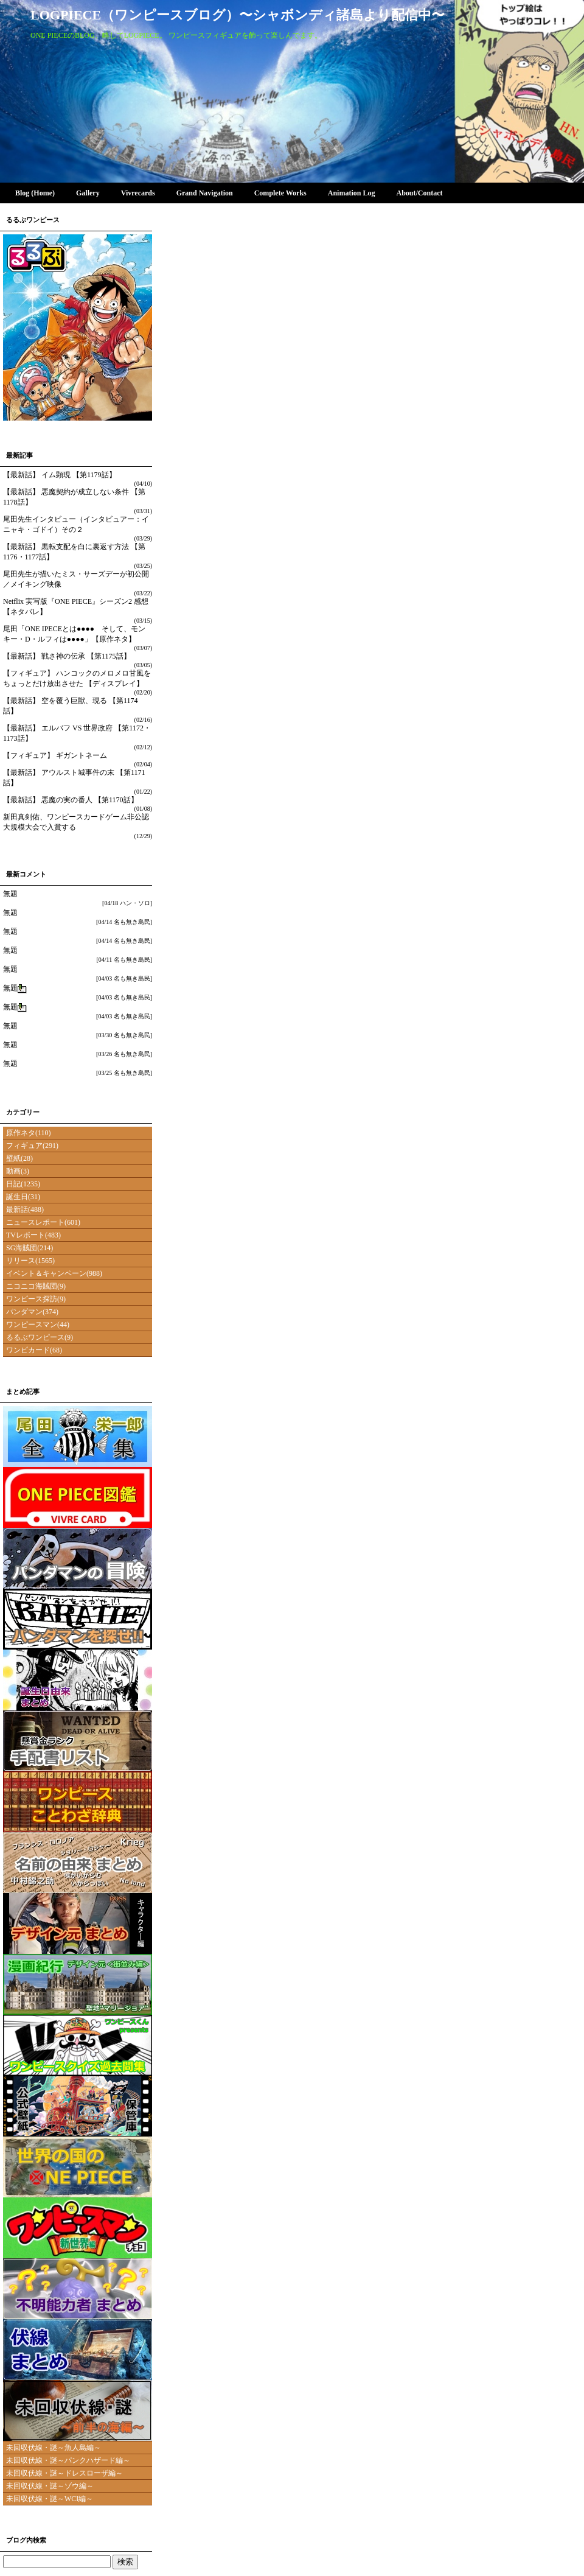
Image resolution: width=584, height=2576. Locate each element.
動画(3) (17, 1171)
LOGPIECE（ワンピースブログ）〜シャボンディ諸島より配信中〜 (237, 15)
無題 (10, 893)
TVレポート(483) (33, 1235)
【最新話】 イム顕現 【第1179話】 (59, 475)
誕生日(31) (23, 1196)
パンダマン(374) (32, 1311)
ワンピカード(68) (34, 1350)
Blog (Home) (34, 193)
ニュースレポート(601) (43, 1222)
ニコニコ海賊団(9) (36, 1286)
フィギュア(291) (32, 1145)
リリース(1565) (30, 1260)
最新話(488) (25, 1209)
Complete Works (280, 193)
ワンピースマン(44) (37, 1324)
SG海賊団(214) (29, 1248)
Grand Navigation (204, 193)
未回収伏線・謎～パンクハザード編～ (68, 2460)
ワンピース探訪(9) (36, 1299)
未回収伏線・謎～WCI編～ (49, 2498)
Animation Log (351, 193)
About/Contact (419, 193)
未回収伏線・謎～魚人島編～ (53, 2447)
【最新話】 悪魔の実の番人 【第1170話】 (70, 800)
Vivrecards (138, 193)
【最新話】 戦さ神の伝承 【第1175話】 (67, 656)
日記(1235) (23, 1184)
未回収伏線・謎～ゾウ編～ (50, 2486)
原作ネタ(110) (28, 1133)
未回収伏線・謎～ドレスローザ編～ (64, 2473)
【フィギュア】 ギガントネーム (55, 755)
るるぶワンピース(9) (39, 1337)
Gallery (87, 193)
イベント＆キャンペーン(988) (54, 1273)
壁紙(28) (19, 1158)
